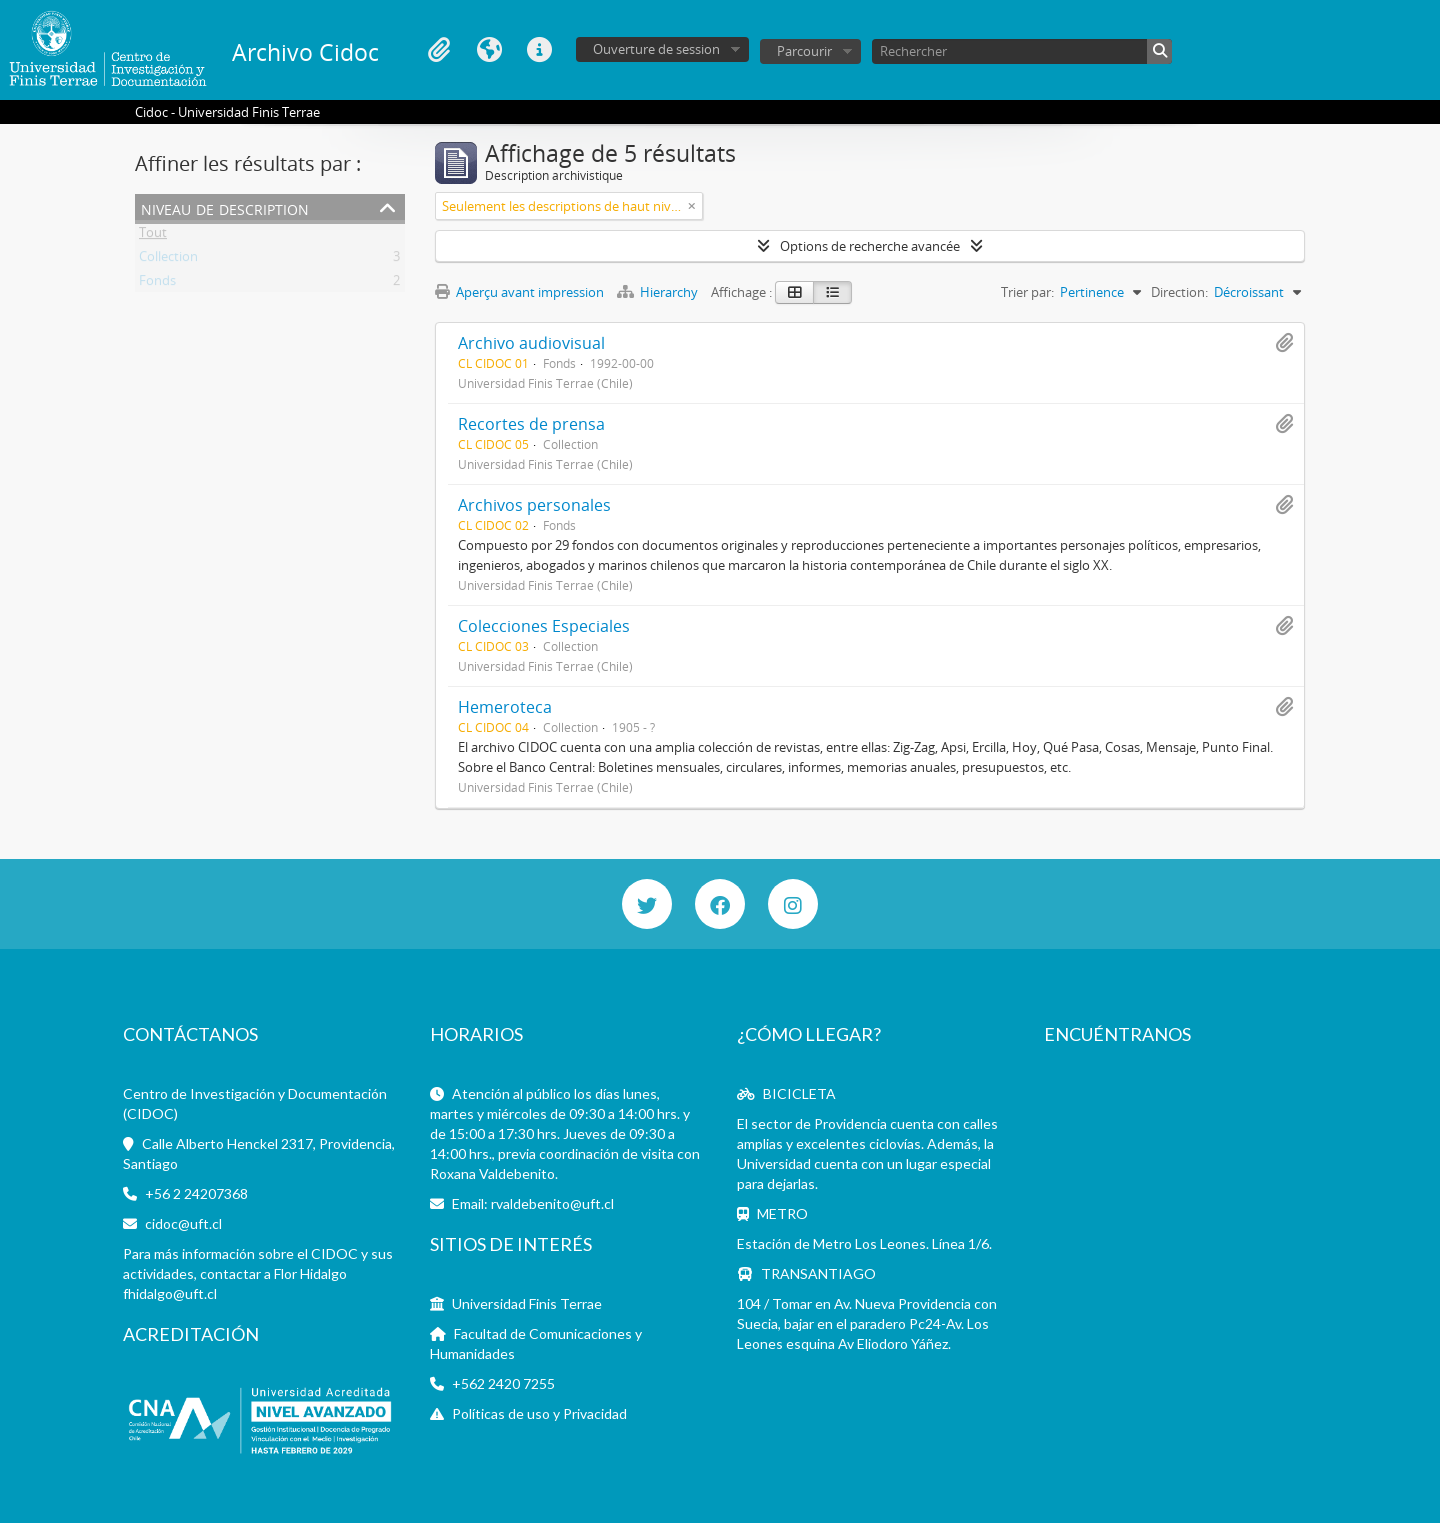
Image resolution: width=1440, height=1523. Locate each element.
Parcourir (804, 51)
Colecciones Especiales (544, 626)
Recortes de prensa (531, 424)
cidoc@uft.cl (183, 1223)
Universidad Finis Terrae (527, 1303)
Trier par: (1027, 292)
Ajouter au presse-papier (1284, 343)
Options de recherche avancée (870, 246)
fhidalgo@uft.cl (170, 1293)
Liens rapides (539, 50)
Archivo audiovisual (531, 343)
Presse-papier (439, 50)
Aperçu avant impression (519, 292)
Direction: (1179, 292)
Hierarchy (659, 292)
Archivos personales (534, 505)
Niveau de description (225, 207)
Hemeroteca (505, 707)
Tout (153, 236)
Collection (168, 260)
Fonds (157, 284)
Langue (489, 50)
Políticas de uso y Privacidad (539, 1413)
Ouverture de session (656, 49)
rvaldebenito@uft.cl (552, 1203)
